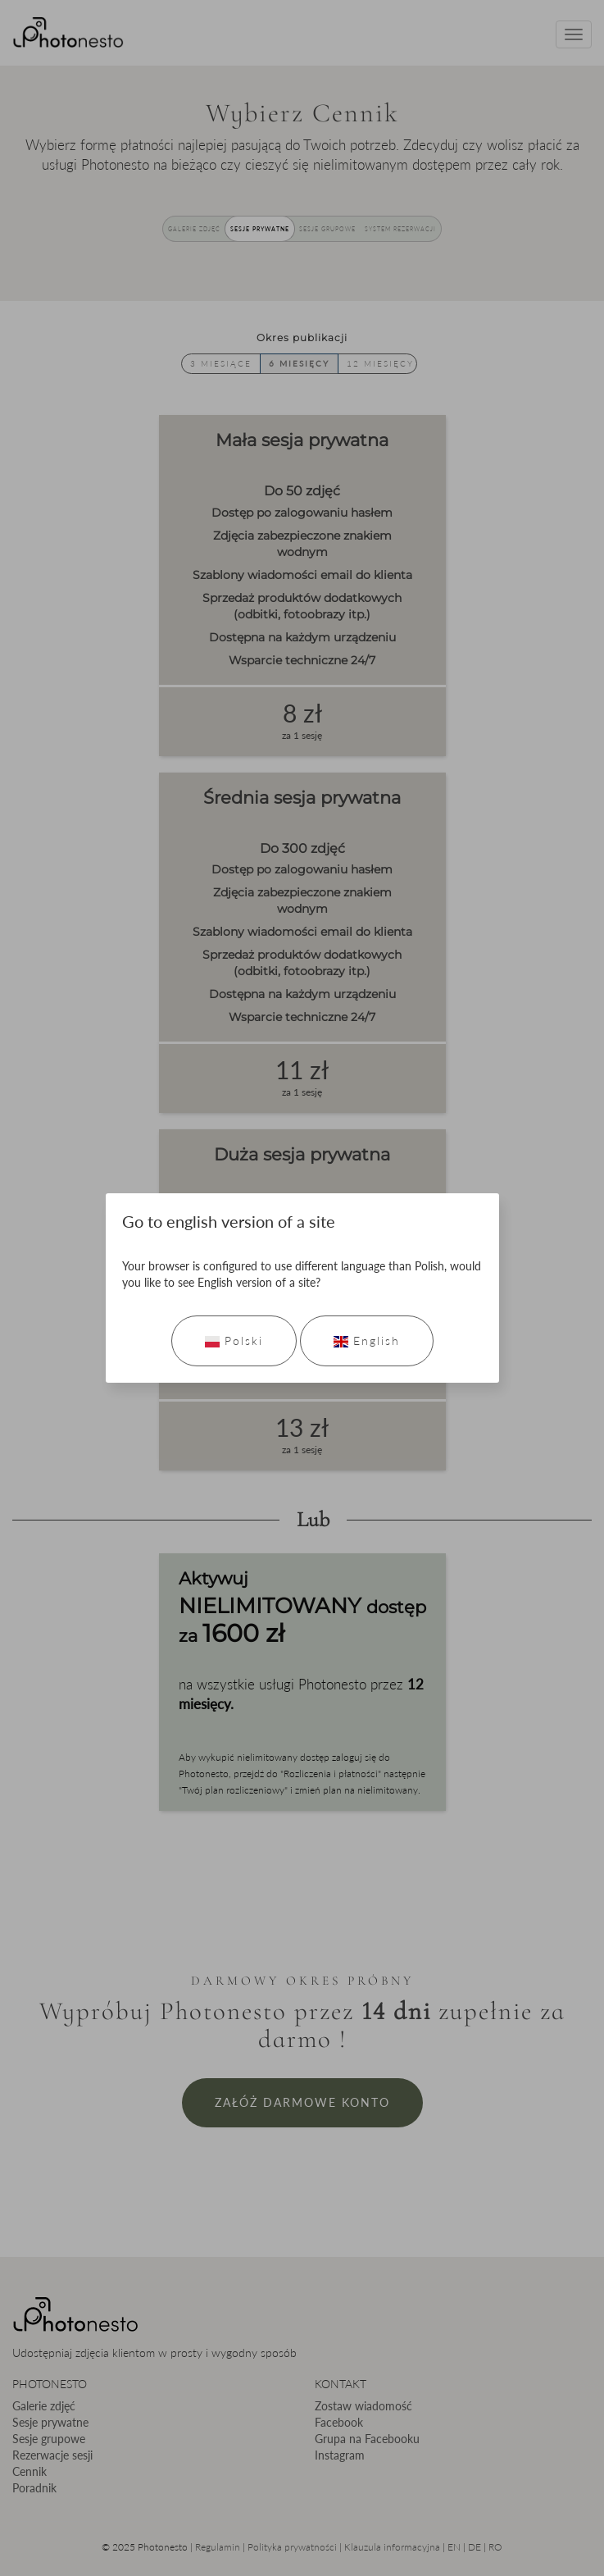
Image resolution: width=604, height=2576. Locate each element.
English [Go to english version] (367, 1340)
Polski (234, 1340)
